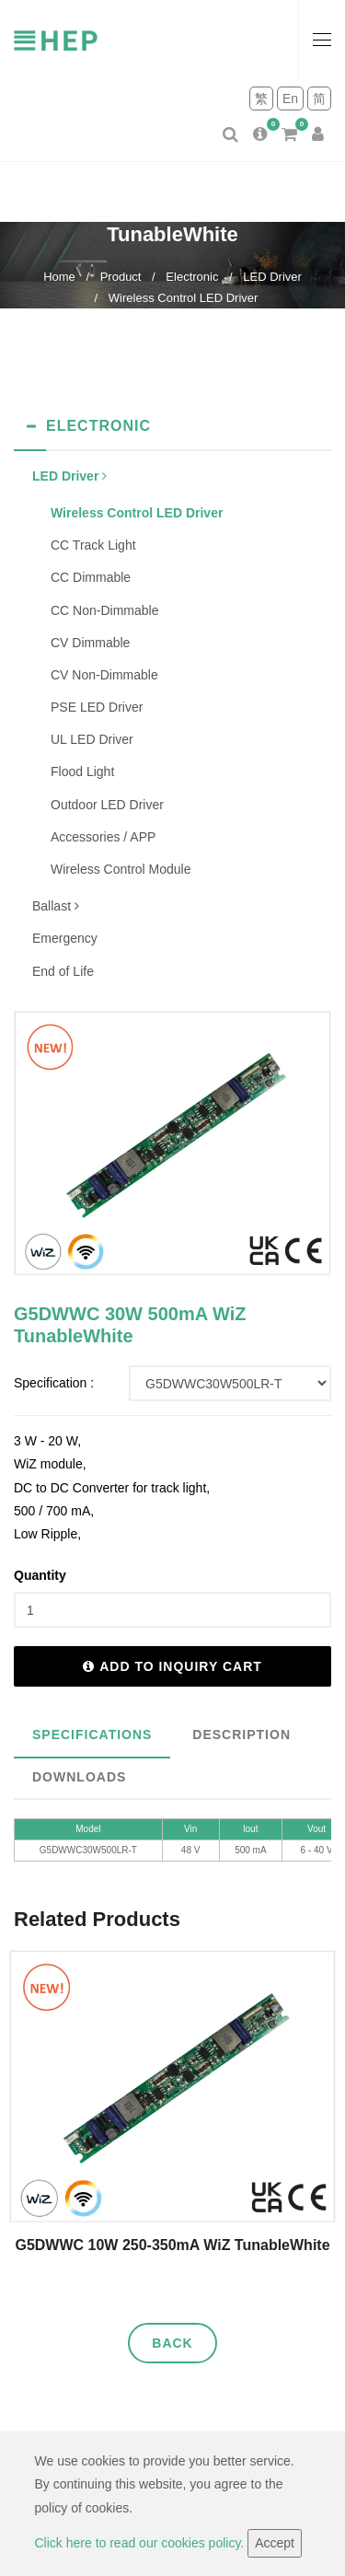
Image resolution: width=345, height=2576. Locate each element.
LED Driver (272, 277)
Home (59, 277)
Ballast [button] (55, 906)
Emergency (65, 938)
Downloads (79, 1777)
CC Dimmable (91, 577)
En (290, 98)
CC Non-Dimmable (104, 610)
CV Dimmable (90, 642)
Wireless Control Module (121, 869)
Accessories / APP (103, 837)
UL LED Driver (92, 739)
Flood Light (82, 771)
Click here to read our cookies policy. (141, 2542)
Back (172, 2343)
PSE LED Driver (97, 707)
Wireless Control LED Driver (184, 298)
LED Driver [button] (69, 476)
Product (121, 277)
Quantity (40, 1575)
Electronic (192, 277)
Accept (274, 2542)
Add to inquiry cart (172, 1666)
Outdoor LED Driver (107, 804)
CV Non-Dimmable (104, 674)
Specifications (92, 1734)
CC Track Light (93, 545)
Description (241, 1734)
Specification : (54, 1382)
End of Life (63, 971)
